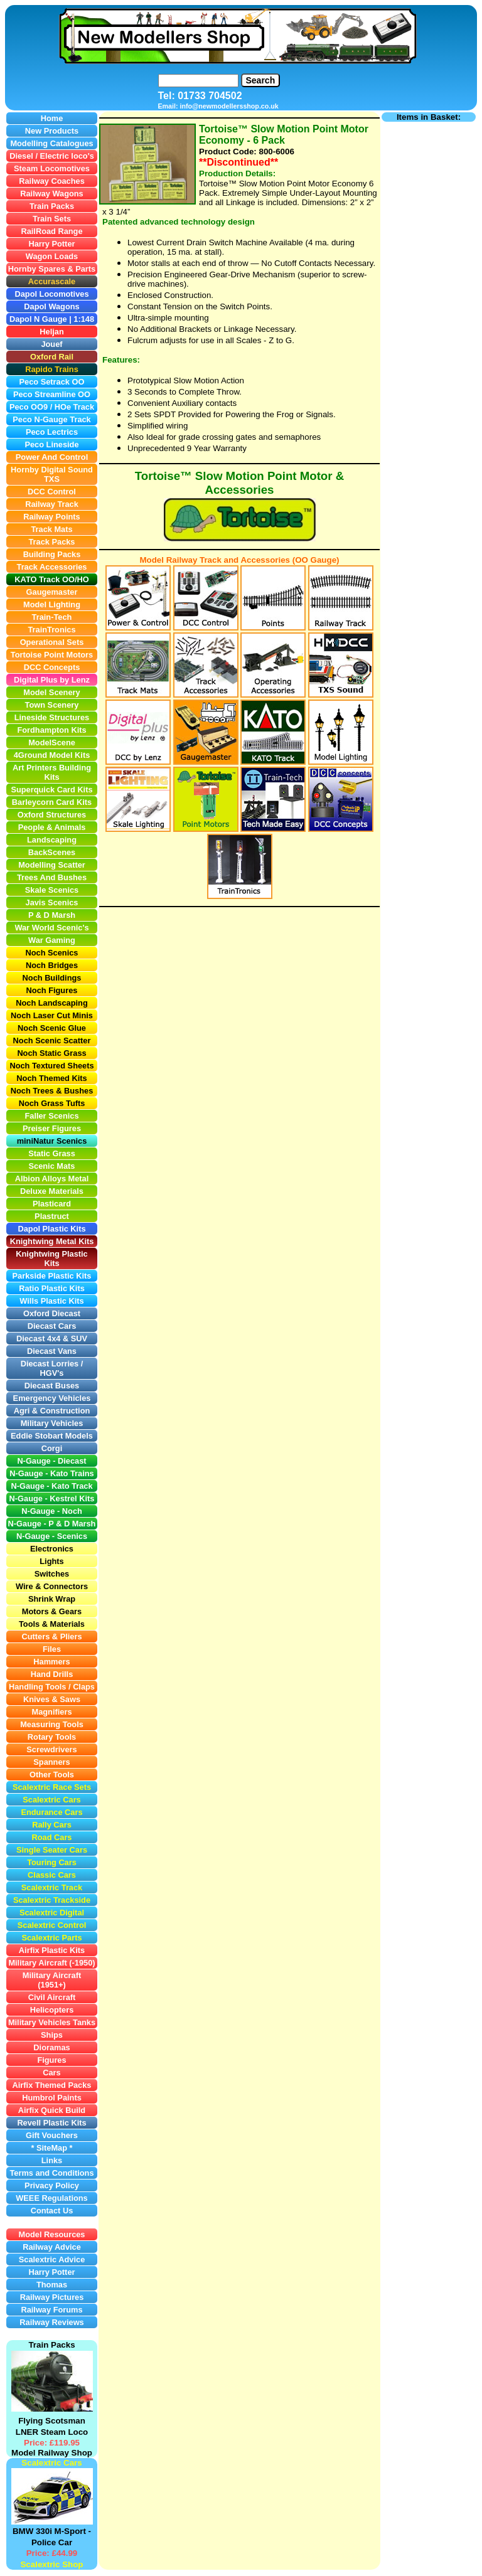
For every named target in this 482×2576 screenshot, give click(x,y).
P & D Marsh (71, 1523)
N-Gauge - (28, 1523)
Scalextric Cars (51, 2462)
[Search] (198, 80)
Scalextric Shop (51, 2564)
